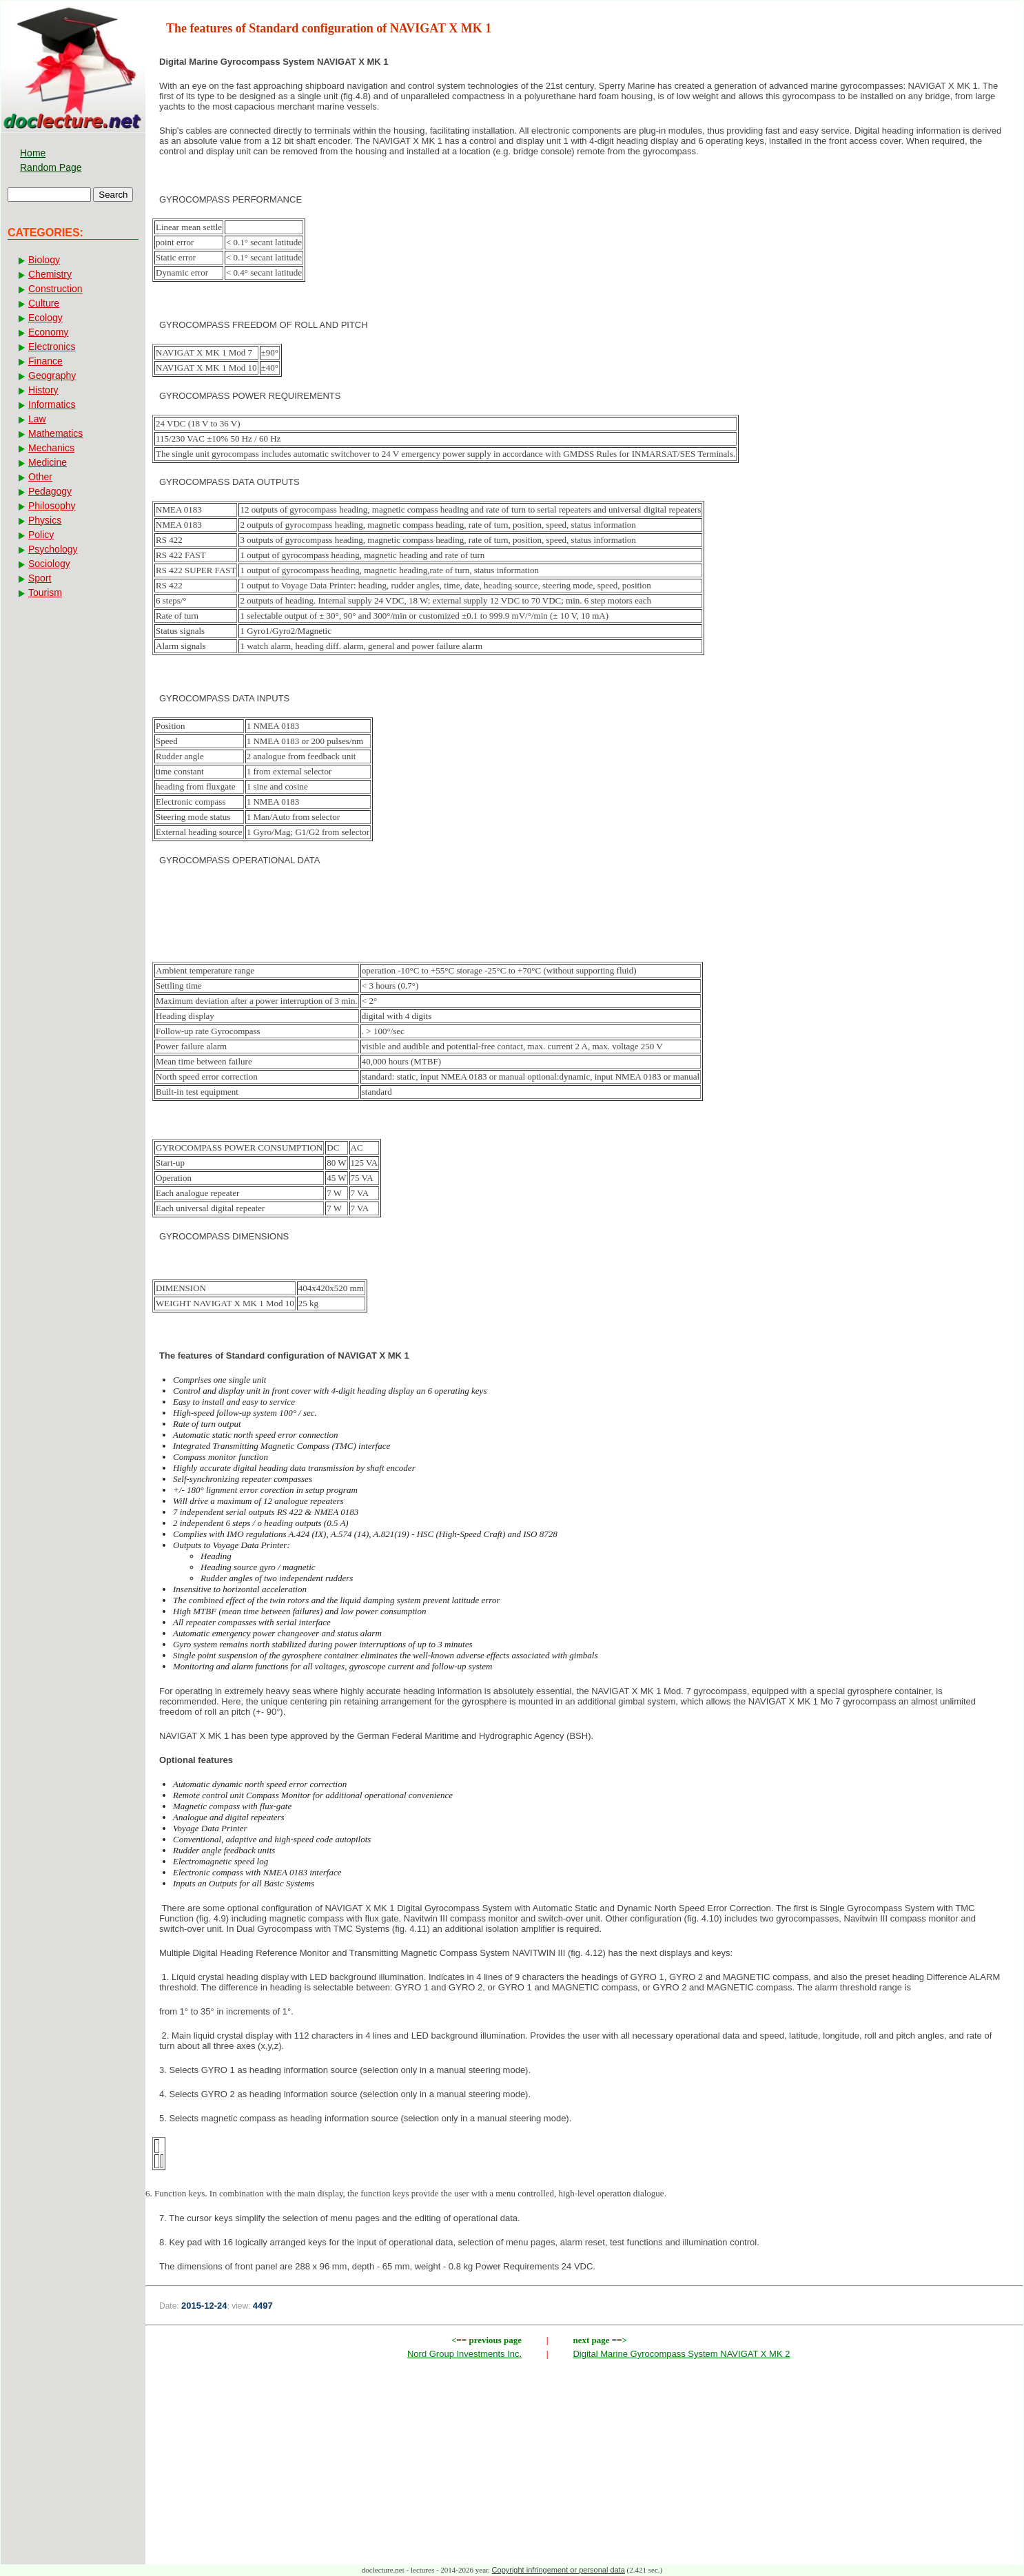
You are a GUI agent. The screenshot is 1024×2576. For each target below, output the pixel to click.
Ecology (45, 317)
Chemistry (50, 274)
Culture (43, 303)
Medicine (47, 462)
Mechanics (51, 447)
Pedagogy (50, 491)
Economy (48, 332)
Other (40, 476)
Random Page (51, 167)
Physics (44, 520)
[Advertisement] (584, 921)
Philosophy (52, 505)
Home (32, 152)
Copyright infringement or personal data (558, 2570)
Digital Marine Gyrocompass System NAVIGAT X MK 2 (681, 2354)
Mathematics (55, 433)
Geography (52, 375)
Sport (39, 578)
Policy (41, 534)
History (43, 389)
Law (37, 418)
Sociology (49, 563)
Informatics (51, 404)
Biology (44, 259)
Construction (55, 288)
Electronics (51, 346)
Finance (45, 361)
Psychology (53, 549)
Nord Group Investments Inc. (464, 2354)
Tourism (45, 592)
